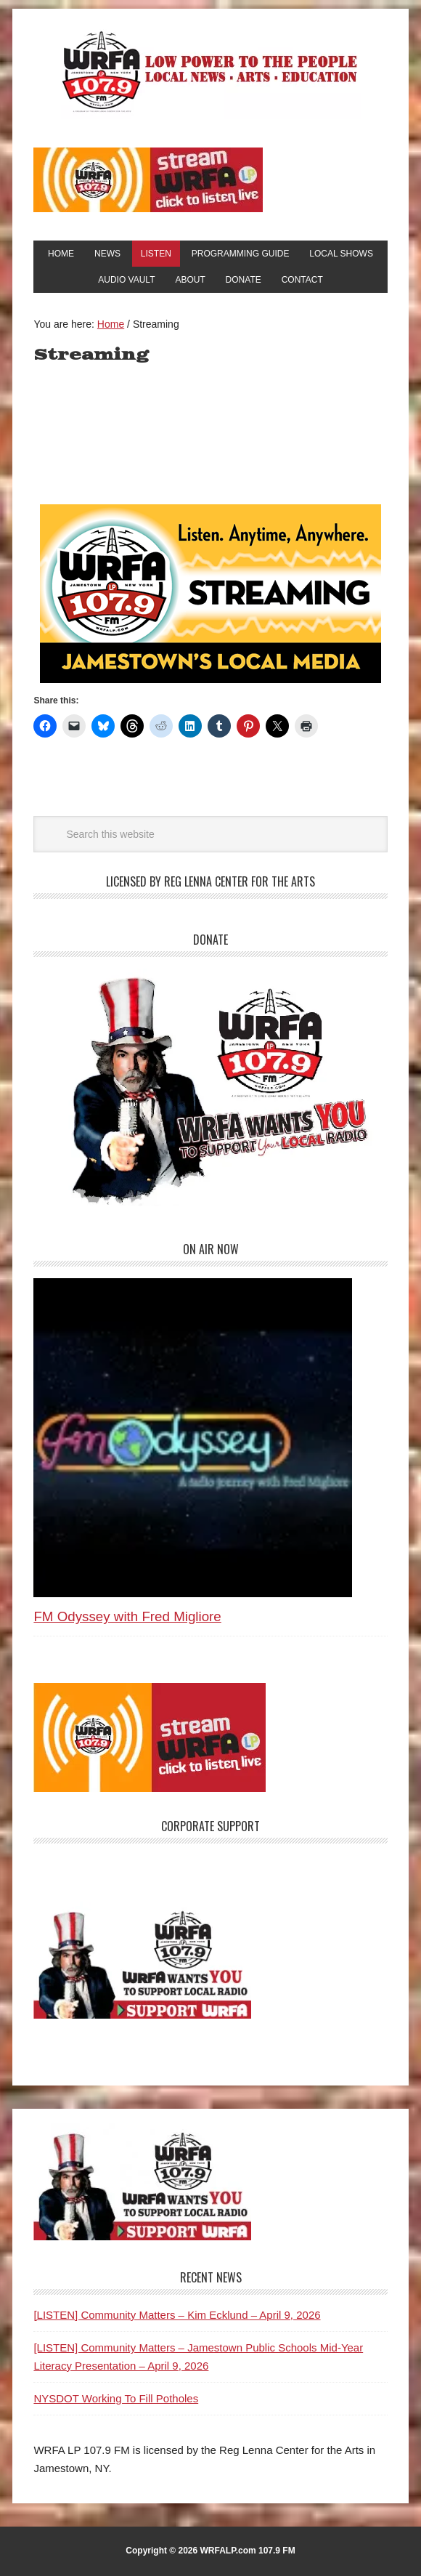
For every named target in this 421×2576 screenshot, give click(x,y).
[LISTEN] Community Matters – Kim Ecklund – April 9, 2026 (176, 2315)
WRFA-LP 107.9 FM (211, 71)
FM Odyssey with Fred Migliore (127, 1616)
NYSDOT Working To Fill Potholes (115, 2398)
